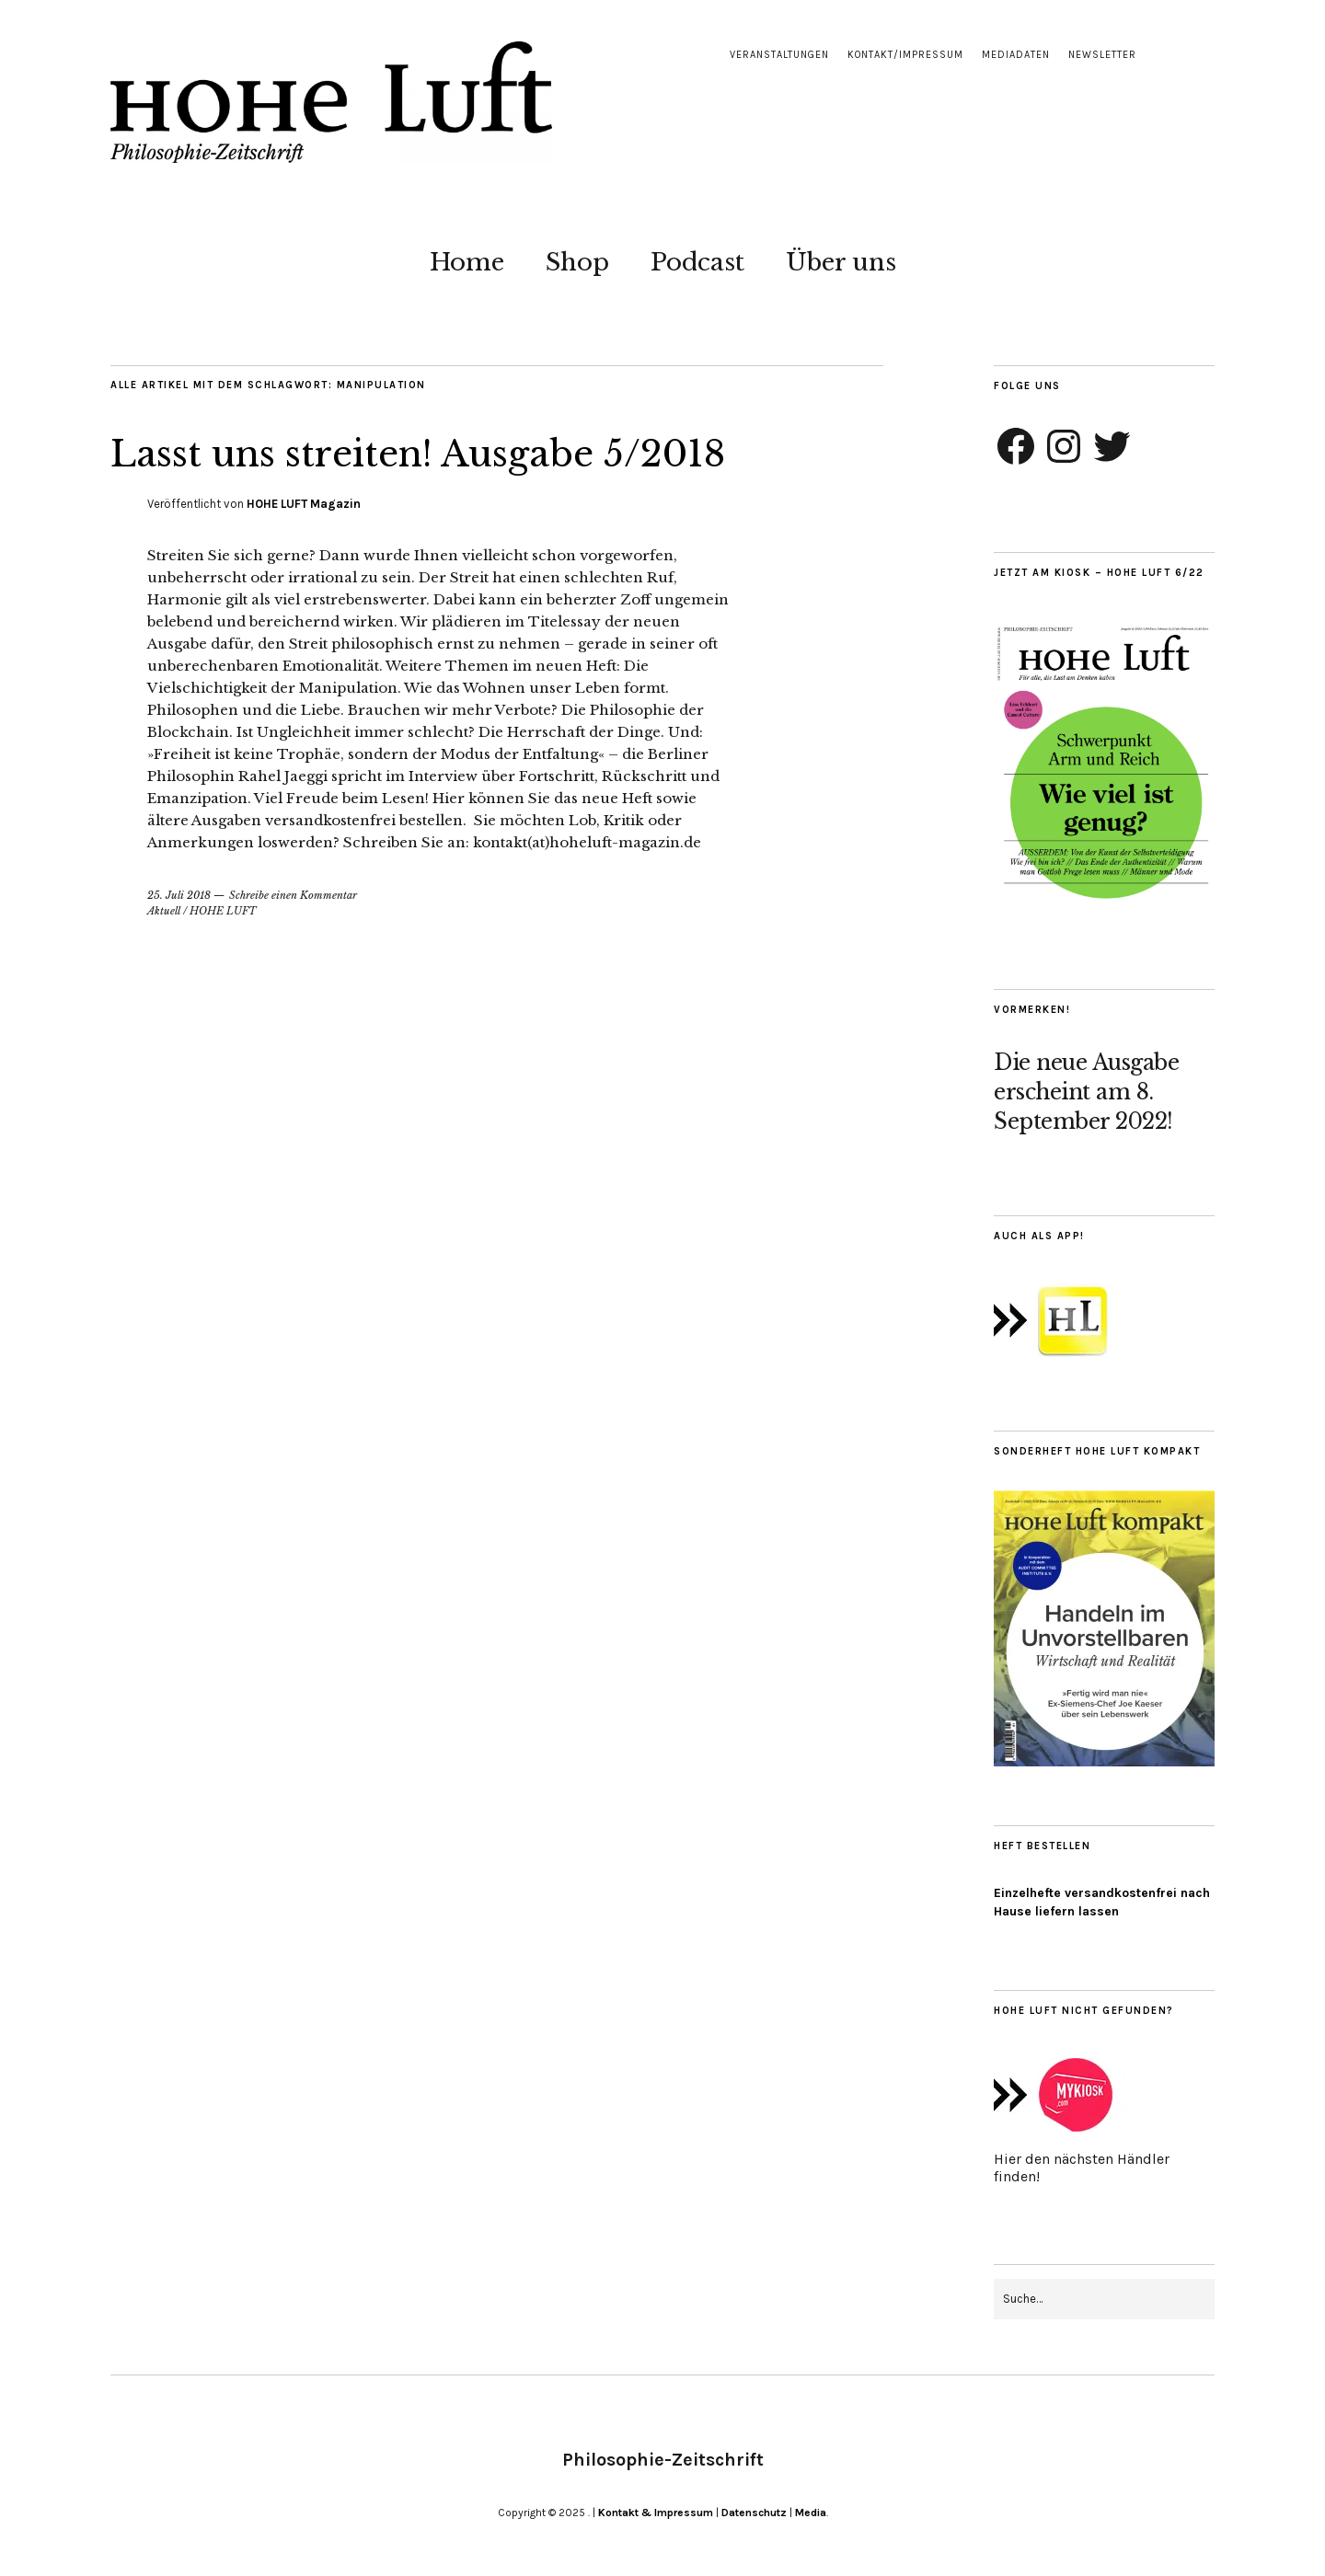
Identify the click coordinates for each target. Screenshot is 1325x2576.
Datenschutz (754, 2512)
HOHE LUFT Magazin (304, 504)
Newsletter (1102, 55)
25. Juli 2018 (179, 895)
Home (467, 262)
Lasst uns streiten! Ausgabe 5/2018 (447, 453)
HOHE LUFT (223, 910)
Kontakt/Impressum (905, 55)
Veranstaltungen (779, 55)
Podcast (697, 262)
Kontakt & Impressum (655, 2512)
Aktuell (163, 910)
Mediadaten (1016, 55)
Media (810, 2512)
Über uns (841, 262)
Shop (577, 262)
